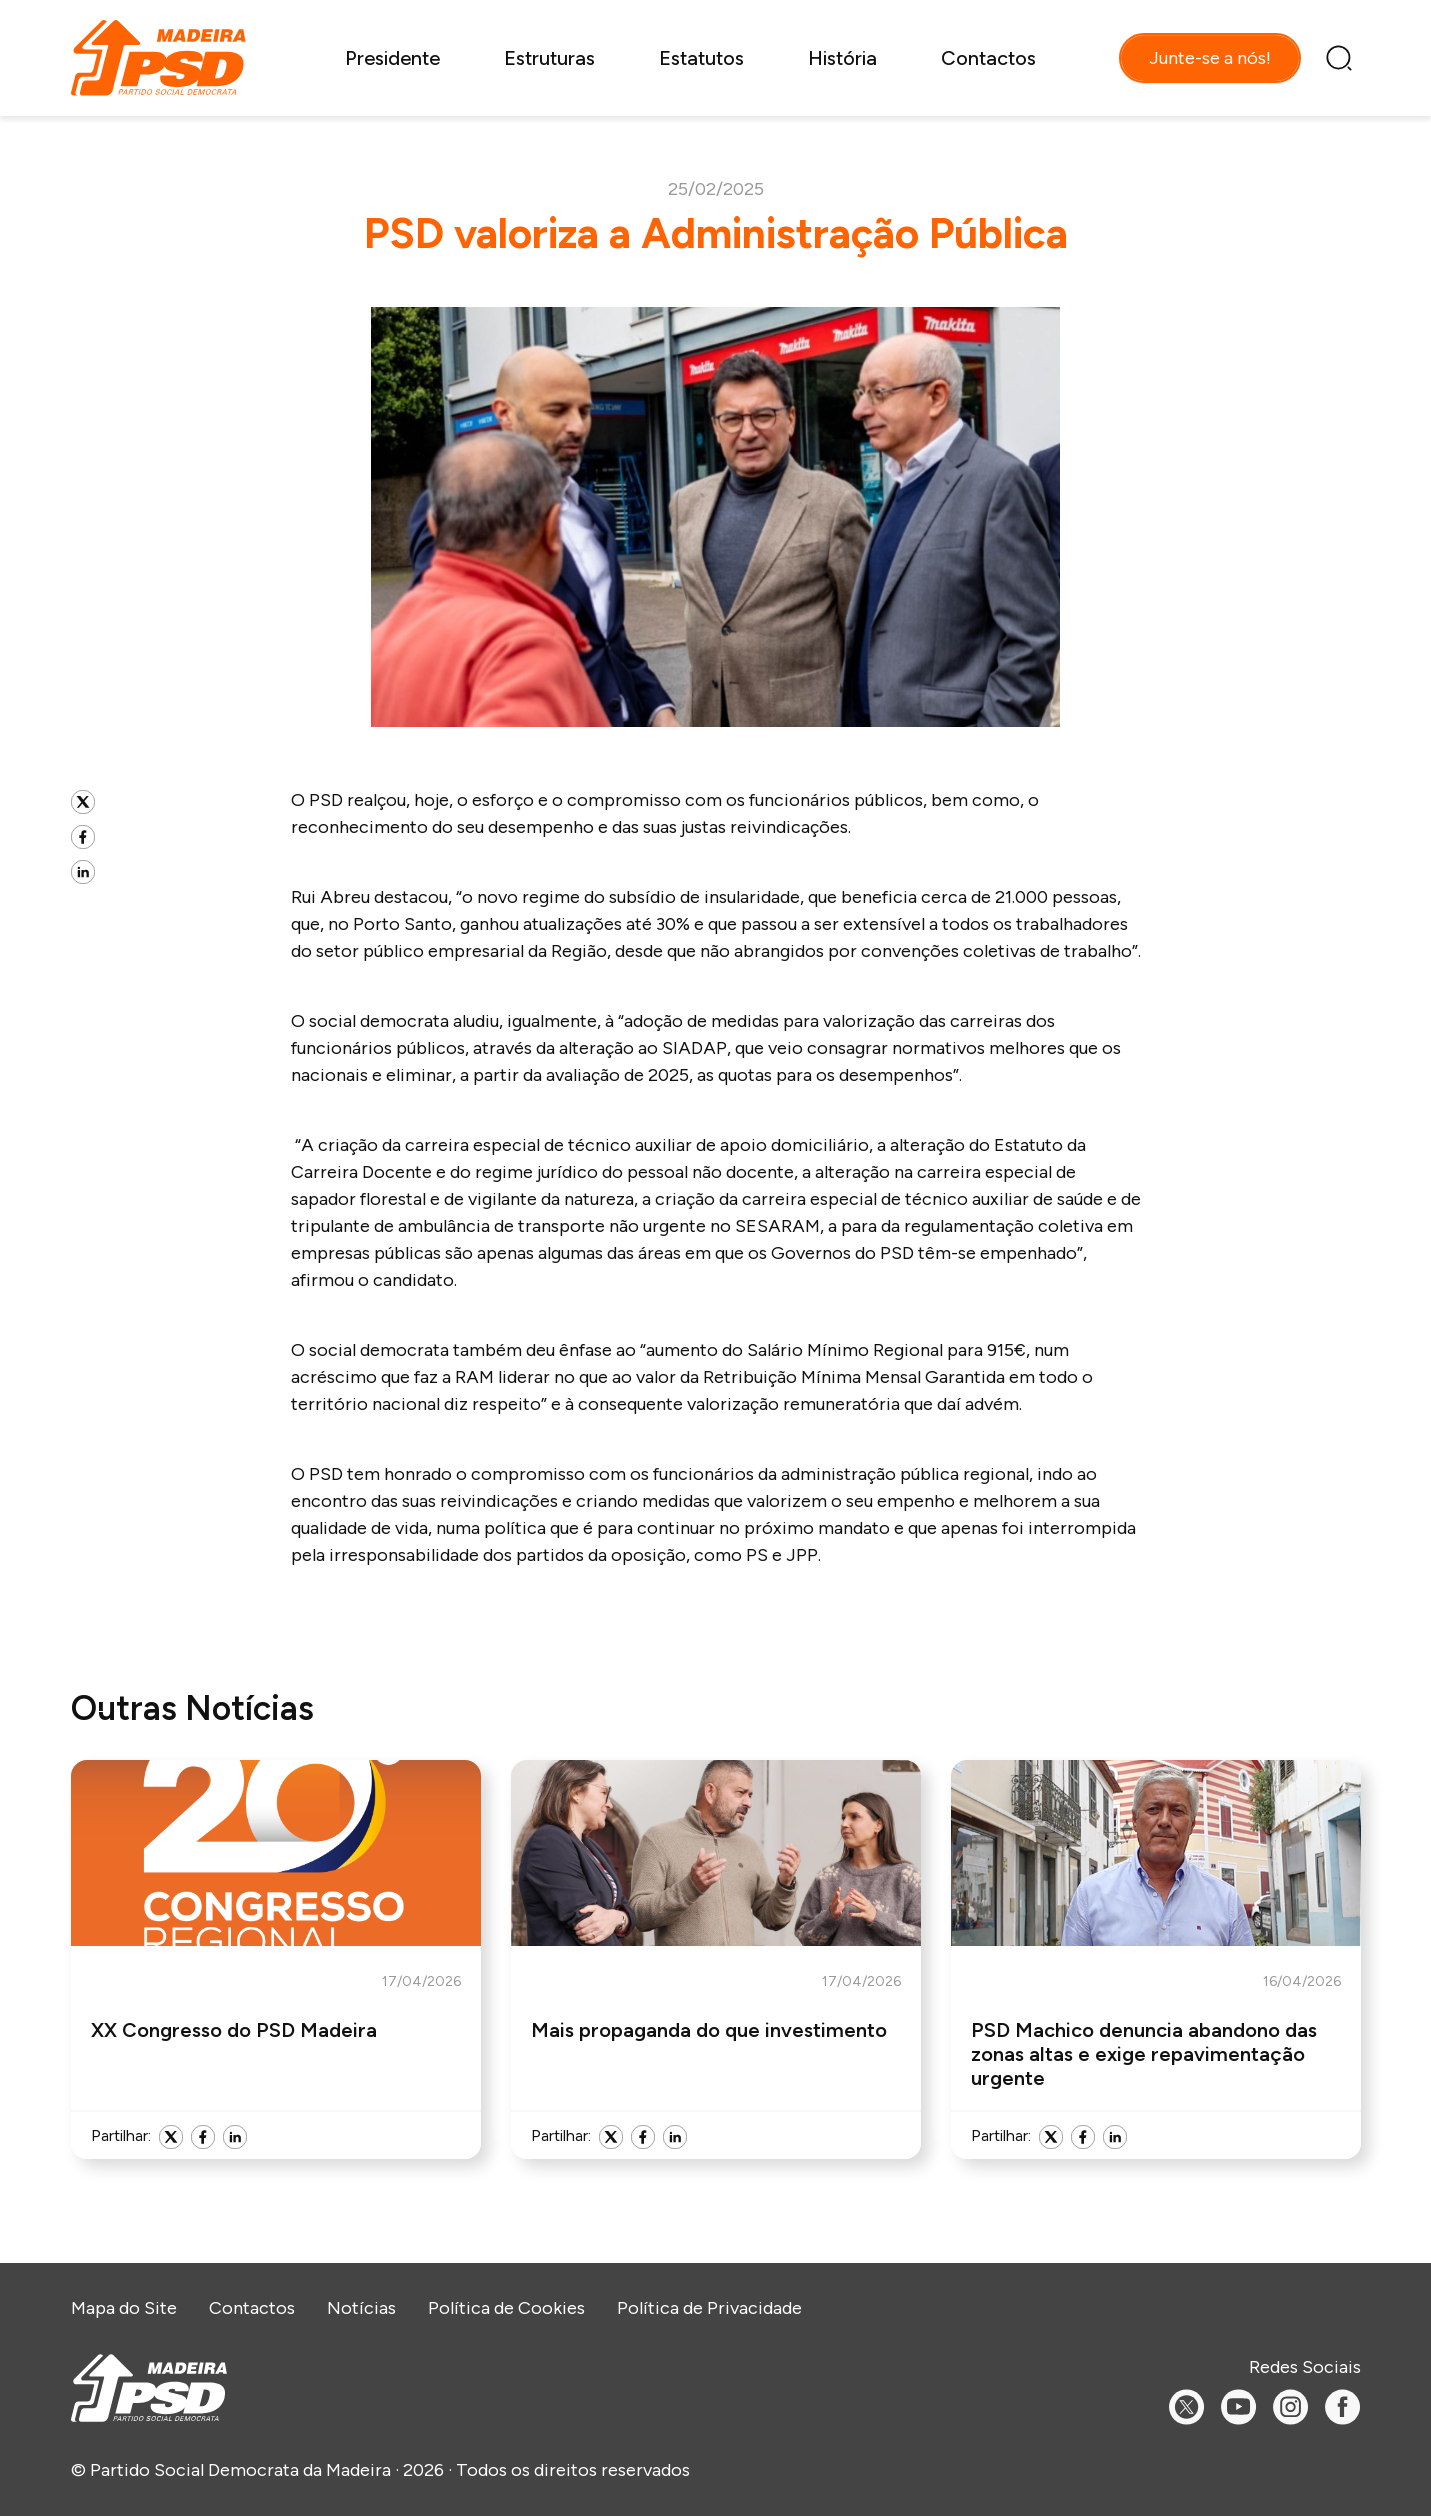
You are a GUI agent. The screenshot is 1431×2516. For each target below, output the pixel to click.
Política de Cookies (506, 2308)
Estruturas (549, 58)
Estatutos (701, 58)
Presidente (392, 58)
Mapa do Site (124, 2308)
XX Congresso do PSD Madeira (234, 2030)
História (842, 58)
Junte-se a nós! (1210, 58)
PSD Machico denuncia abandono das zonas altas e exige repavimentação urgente (1144, 2054)
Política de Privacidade (709, 2308)
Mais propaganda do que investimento (709, 2030)
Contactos (988, 58)
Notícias (361, 2308)
